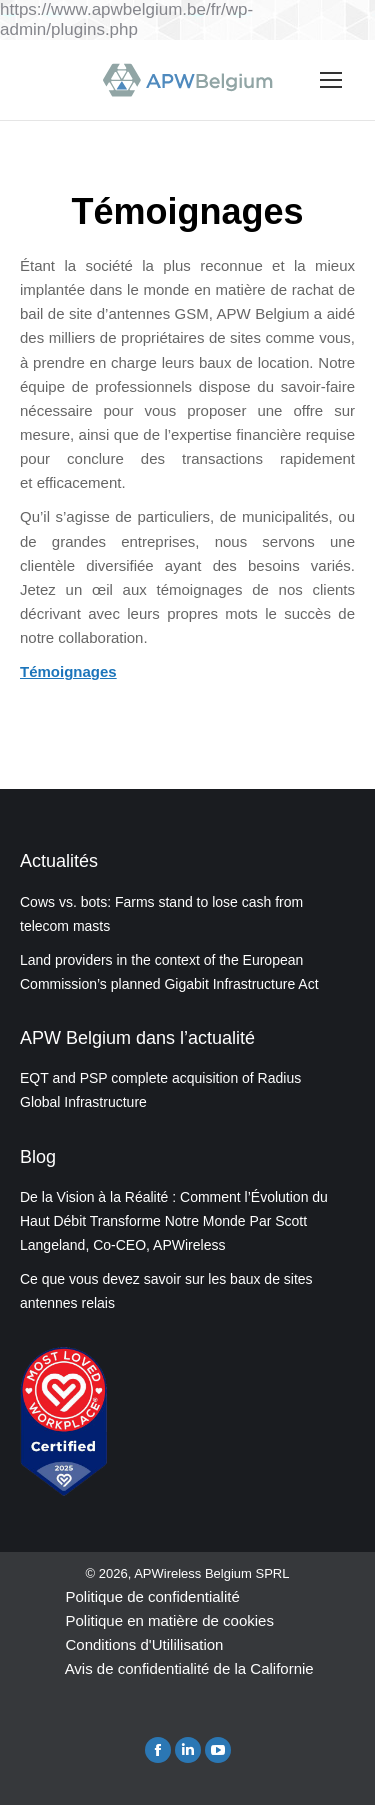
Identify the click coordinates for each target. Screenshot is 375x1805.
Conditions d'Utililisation (144, 1644)
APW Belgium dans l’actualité (137, 1038)
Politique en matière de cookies (169, 1620)
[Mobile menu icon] (331, 80)
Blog (38, 1157)
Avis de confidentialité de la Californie (189, 1668)
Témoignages (68, 671)
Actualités (59, 861)
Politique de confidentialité (152, 1596)
